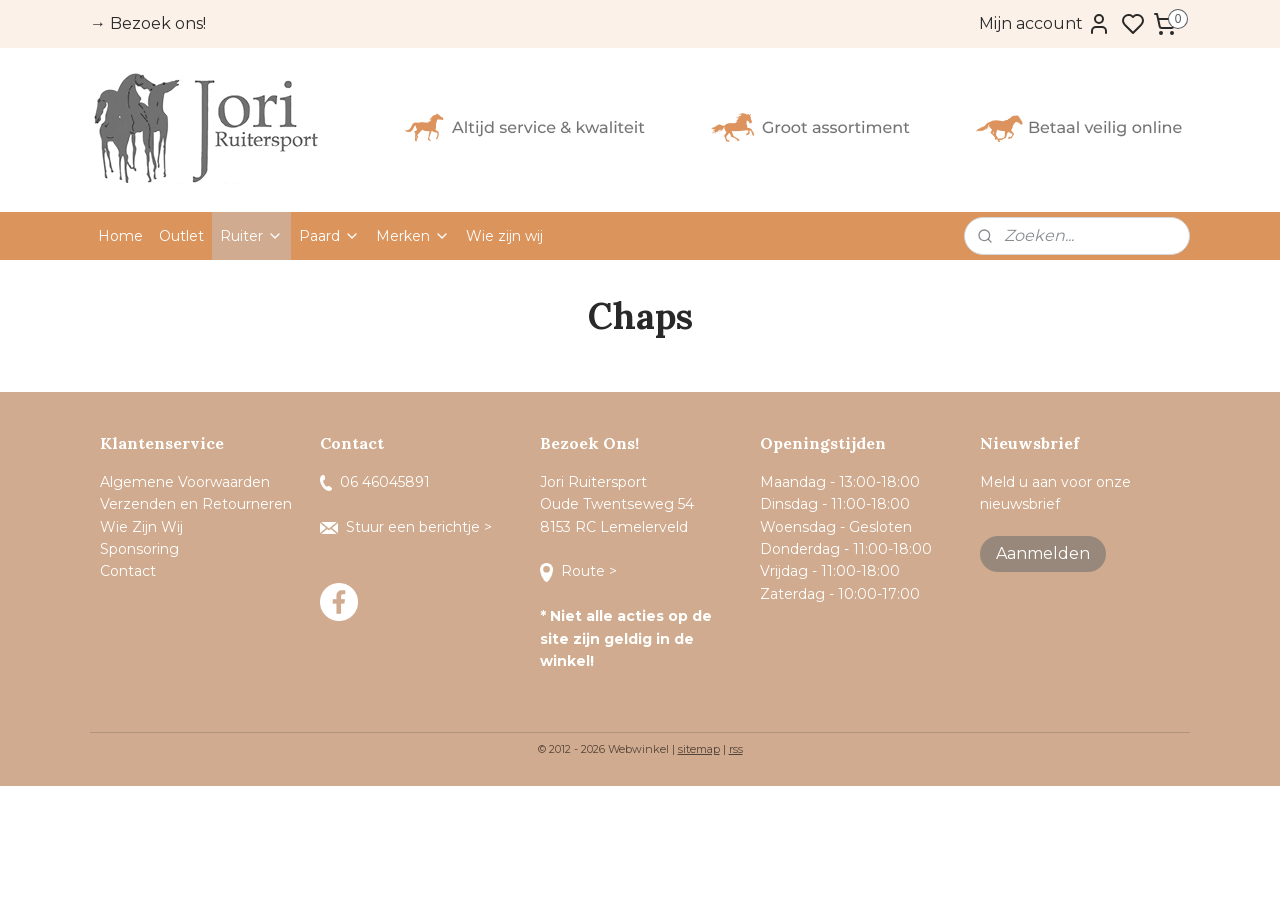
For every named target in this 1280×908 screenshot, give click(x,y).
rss (736, 749)
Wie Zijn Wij (141, 527)
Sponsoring (139, 549)
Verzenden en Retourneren (196, 504)
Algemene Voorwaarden (185, 482)
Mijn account (1045, 24)
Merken (413, 236)
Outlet (181, 236)
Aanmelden (1043, 553)
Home (120, 236)
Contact (130, 571)
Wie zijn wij (504, 236)
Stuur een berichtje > (408, 527)
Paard (329, 236)
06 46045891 (375, 482)
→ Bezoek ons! (148, 23)
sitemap (699, 749)
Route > (580, 571)
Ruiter (251, 236)
